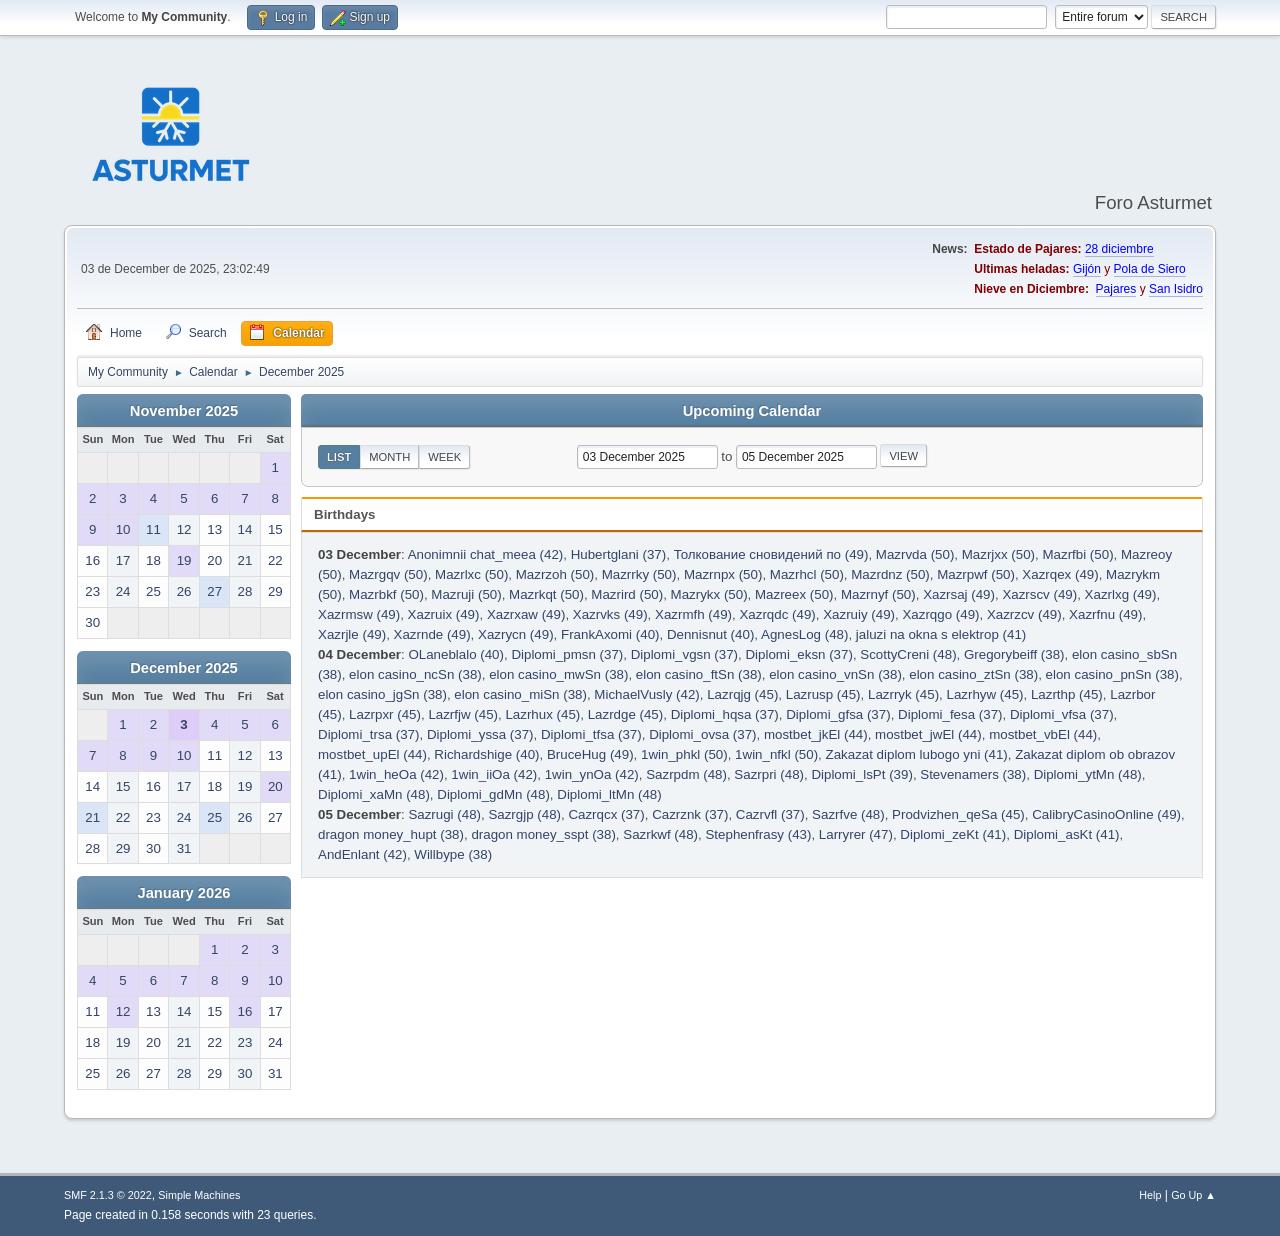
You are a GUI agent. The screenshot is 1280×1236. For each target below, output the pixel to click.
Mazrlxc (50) (471, 574)
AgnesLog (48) (804, 634)
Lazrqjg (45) (742, 694)
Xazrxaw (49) (526, 614)
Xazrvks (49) (610, 614)
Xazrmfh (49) (693, 614)
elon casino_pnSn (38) (1112, 674)
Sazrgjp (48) (524, 814)
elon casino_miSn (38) (520, 694)
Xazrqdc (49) (777, 614)
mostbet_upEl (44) (372, 754)
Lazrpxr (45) (385, 714)
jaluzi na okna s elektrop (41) (941, 634)
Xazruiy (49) (859, 614)
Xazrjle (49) (352, 634)
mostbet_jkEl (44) (816, 734)
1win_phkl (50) (684, 754)
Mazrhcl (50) (807, 574)
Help (1150, 1195)
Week (444, 457)
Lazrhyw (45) (984, 694)
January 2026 (184, 893)
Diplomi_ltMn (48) (609, 794)
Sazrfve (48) (848, 814)
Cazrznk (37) (690, 814)
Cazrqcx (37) (606, 814)
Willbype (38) (453, 854)
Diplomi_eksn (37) (798, 654)
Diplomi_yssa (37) (480, 734)
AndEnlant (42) (362, 854)
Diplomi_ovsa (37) (702, 734)
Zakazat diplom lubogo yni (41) (917, 754)
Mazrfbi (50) (1077, 554)
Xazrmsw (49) (359, 614)
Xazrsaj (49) (959, 594)
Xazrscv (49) (1039, 594)
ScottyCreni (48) (908, 654)
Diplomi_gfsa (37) (838, 714)
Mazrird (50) (627, 594)
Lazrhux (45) (542, 714)
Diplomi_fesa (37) (950, 714)
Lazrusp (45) (823, 694)
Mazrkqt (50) (546, 594)
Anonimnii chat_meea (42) (486, 554)
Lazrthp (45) (1067, 694)
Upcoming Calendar (752, 411)
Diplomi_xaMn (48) (374, 794)
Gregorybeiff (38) (1014, 654)
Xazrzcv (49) (1024, 614)
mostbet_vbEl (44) (1043, 734)
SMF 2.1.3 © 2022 (108, 1195)
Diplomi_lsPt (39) (861, 774)
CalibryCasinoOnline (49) (1106, 814)
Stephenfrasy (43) (758, 834)
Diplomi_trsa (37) (368, 734)
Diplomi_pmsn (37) (567, 654)
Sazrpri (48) (769, 774)
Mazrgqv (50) (388, 574)
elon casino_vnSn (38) (835, 674)
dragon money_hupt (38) (391, 834)
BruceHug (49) (590, 754)
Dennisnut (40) (710, 634)
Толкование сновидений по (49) (771, 554)
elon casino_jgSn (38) (382, 694)
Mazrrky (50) (639, 574)
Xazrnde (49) (432, 634)
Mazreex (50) (794, 594)
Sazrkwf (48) (660, 834)
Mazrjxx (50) (998, 554)
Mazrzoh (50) (555, 574)
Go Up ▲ (1193, 1195)
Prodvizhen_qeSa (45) (958, 814)
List (339, 457)
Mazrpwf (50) (976, 574)
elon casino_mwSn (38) (558, 674)
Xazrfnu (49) (1105, 614)
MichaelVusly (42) (646, 694)
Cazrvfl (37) (770, 814)
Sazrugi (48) (444, 814)
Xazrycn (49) (516, 634)
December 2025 (184, 668)
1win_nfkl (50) (776, 754)
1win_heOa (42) (396, 774)
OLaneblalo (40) (456, 654)
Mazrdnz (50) (890, 574)
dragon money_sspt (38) (543, 834)
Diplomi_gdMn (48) (493, 794)
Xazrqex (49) (1060, 574)
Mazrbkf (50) (386, 594)
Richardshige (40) (486, 754)
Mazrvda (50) (915, 554)
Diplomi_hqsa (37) (725, 714)
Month (389, 457)
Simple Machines (199, 1195)
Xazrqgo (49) (940, 614)
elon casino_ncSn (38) (415, 674)
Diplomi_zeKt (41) (953, 834)
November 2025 (184, 411)
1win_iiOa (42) (494, 774)
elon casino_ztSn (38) (973, 674)
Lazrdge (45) (626, 714)
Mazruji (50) (466, 594)
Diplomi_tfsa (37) (591, 734)
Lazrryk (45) (903, 694)
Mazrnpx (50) (723, 574)
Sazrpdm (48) (686, 774)
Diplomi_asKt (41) (1067, 834)
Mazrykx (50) (709, 594)
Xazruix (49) (444, 614)
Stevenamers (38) (973, 774)
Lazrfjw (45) (463, 714)
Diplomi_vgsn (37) (684, 654)
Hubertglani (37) (619, 554)
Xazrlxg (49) (1121, 594)
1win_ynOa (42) (592, 774)
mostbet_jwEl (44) (928, 734)
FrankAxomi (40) (610, 634)
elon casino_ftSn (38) (699, 674)
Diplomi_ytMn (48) (1088, 774)
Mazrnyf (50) (878, 594)
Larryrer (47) (856, 834)
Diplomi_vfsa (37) (1062, 714)
